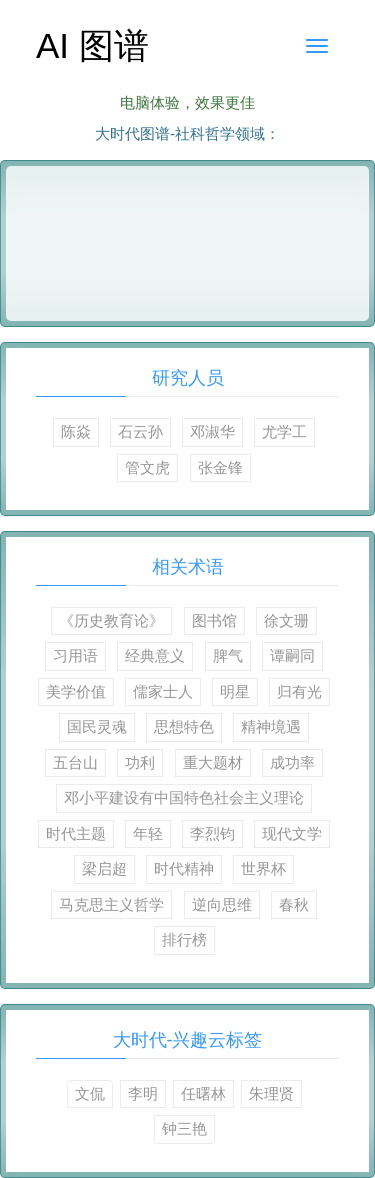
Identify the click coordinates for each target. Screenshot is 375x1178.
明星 (235, 691)
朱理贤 (271, 1093)
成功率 (292, 762)
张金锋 (220, 467)
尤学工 (284, 431)
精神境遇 (271, 726)
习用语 (75, 655)
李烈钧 (212, 833)
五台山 (75, 762)
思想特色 (184, 726)
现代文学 (292, 833)
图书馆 (214, 620)
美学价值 (76, 691)
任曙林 (203, 1093)
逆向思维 (222, 904)
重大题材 (213, 762)
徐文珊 (286, 620)
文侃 (90, 1093)
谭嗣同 (292, 655)
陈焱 (76, 431)
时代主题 (76, 833)
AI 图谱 (92, 45)
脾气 (228, 655)
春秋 (294, 904)
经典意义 (155, 655)
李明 (143, 1093)
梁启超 (104, 868)
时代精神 (184, 868)
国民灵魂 (97, 726)
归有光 (299, 691)
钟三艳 (184, 1128)
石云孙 (140, 431)
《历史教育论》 (111, 620)
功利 (140, 762)
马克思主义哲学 (111, 904)
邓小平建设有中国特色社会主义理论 (184, 797)
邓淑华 (212, 431)
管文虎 (147, 467)
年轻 (148, 833)
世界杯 (263, 868)
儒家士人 (163, 691)
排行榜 (184, 939)
